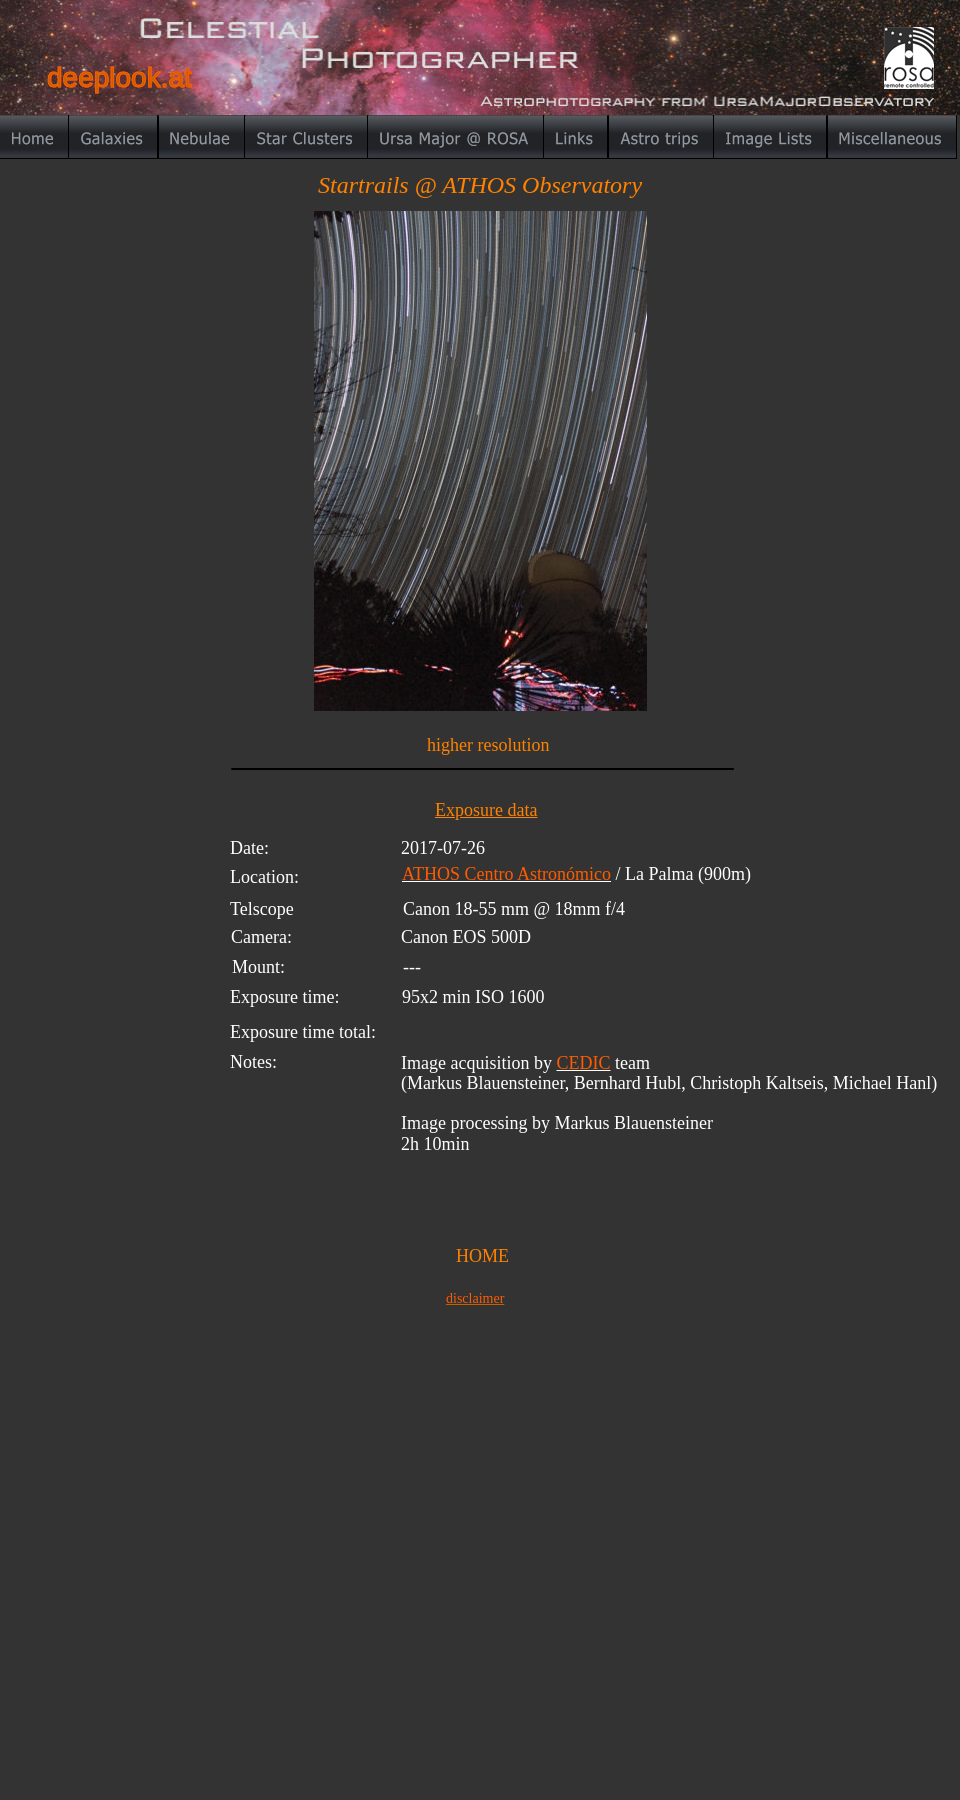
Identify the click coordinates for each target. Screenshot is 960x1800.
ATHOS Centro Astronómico (506, 874)
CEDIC (583, 1063)
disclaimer (475, 1298)
